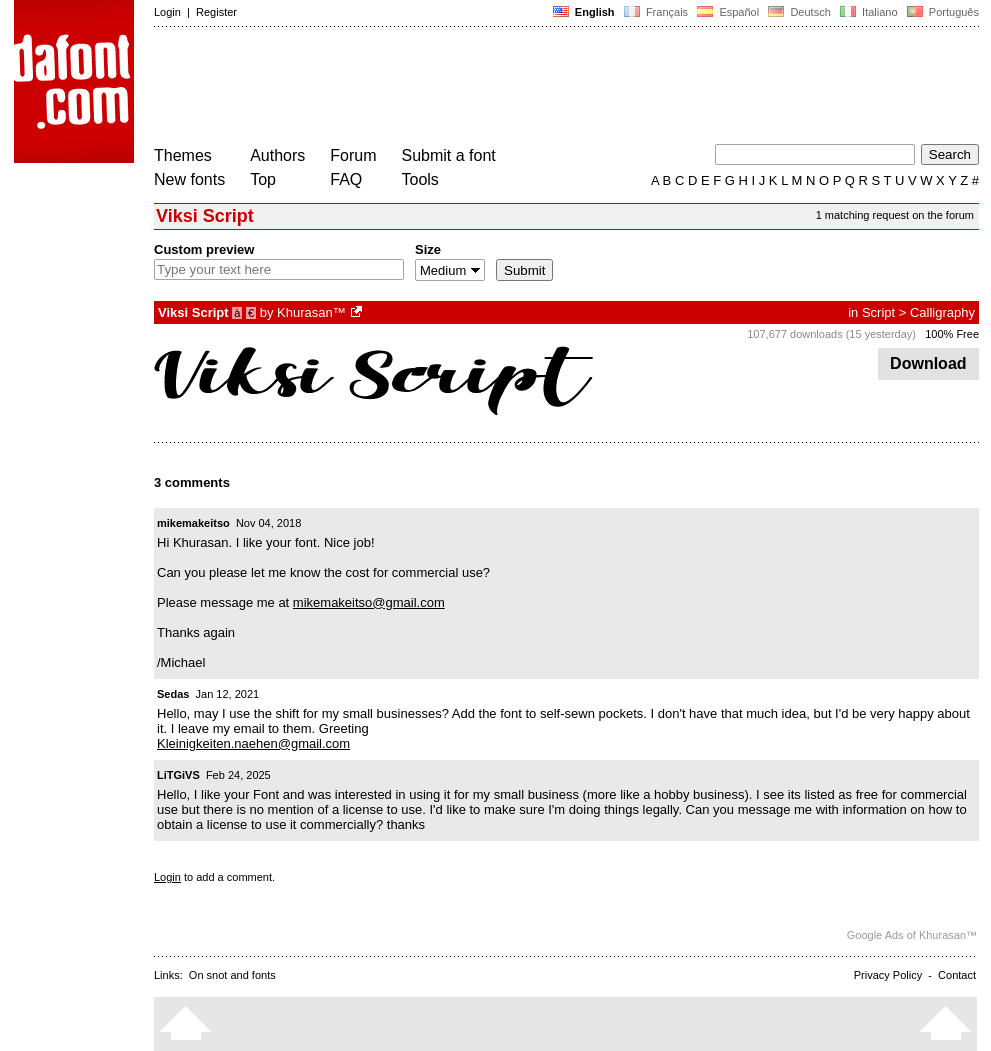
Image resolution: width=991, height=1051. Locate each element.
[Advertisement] (518, 88)
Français (656, 12)
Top (263, 179)
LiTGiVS (178, 775)
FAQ (346, 179)
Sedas (173, 694)
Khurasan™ (311, 312)
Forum (353, 155)
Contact (957, 975)
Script (878, 312)
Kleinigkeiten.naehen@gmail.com (253, 743)
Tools (420, 179)
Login (167, 12)
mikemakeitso (193, 523)
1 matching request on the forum (895, 215)
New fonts (189, 179)
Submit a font (449, 155)
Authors (277, 155)
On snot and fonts (232, 975)
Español (728, 12)
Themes (183, 155)
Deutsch (799, 12)
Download (928, 363)
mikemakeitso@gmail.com (369, 602)
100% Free (952, 334)
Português (941, 12)
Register (216, 12)
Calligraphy (942, 312)
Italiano (869, 12)
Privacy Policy (888, 975)
